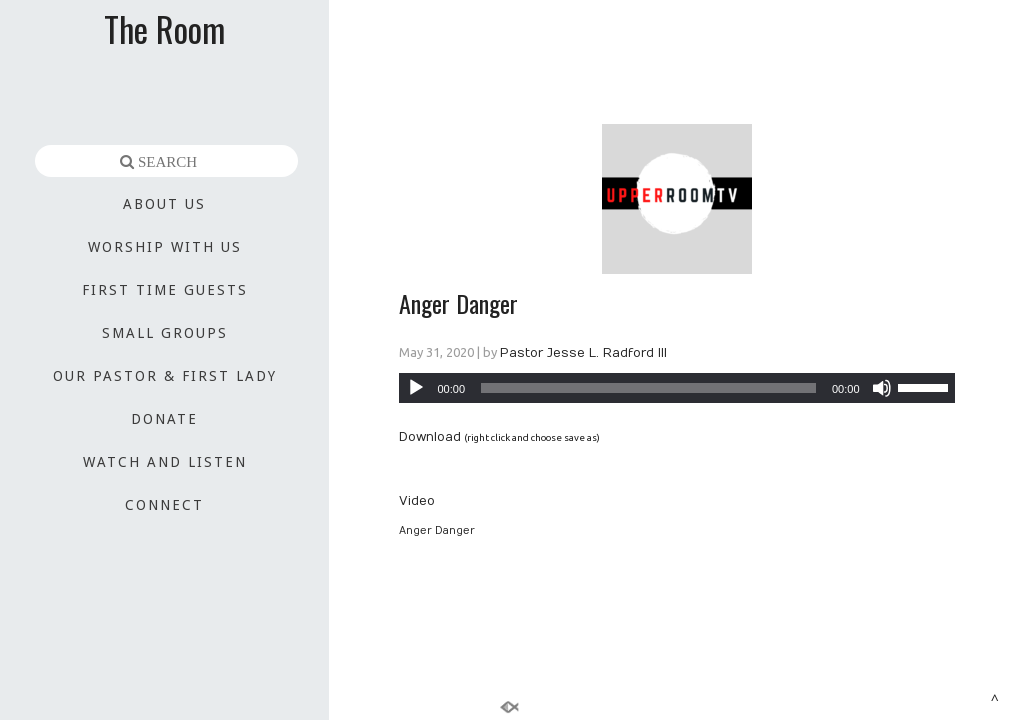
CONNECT (164, 505)
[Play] (416, 388)
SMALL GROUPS (165, 333)
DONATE (164, 419)
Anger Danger (458, 303)
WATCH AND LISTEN (165, 462)
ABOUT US (164, 204)
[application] (677, 388)
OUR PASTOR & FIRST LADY (165, 376)
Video (417, 501)
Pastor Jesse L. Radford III (583, 353)
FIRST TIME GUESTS (165, 290)
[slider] (648, 388)
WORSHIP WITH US (165, 247)
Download (430, 437)
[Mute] (882, 388)
